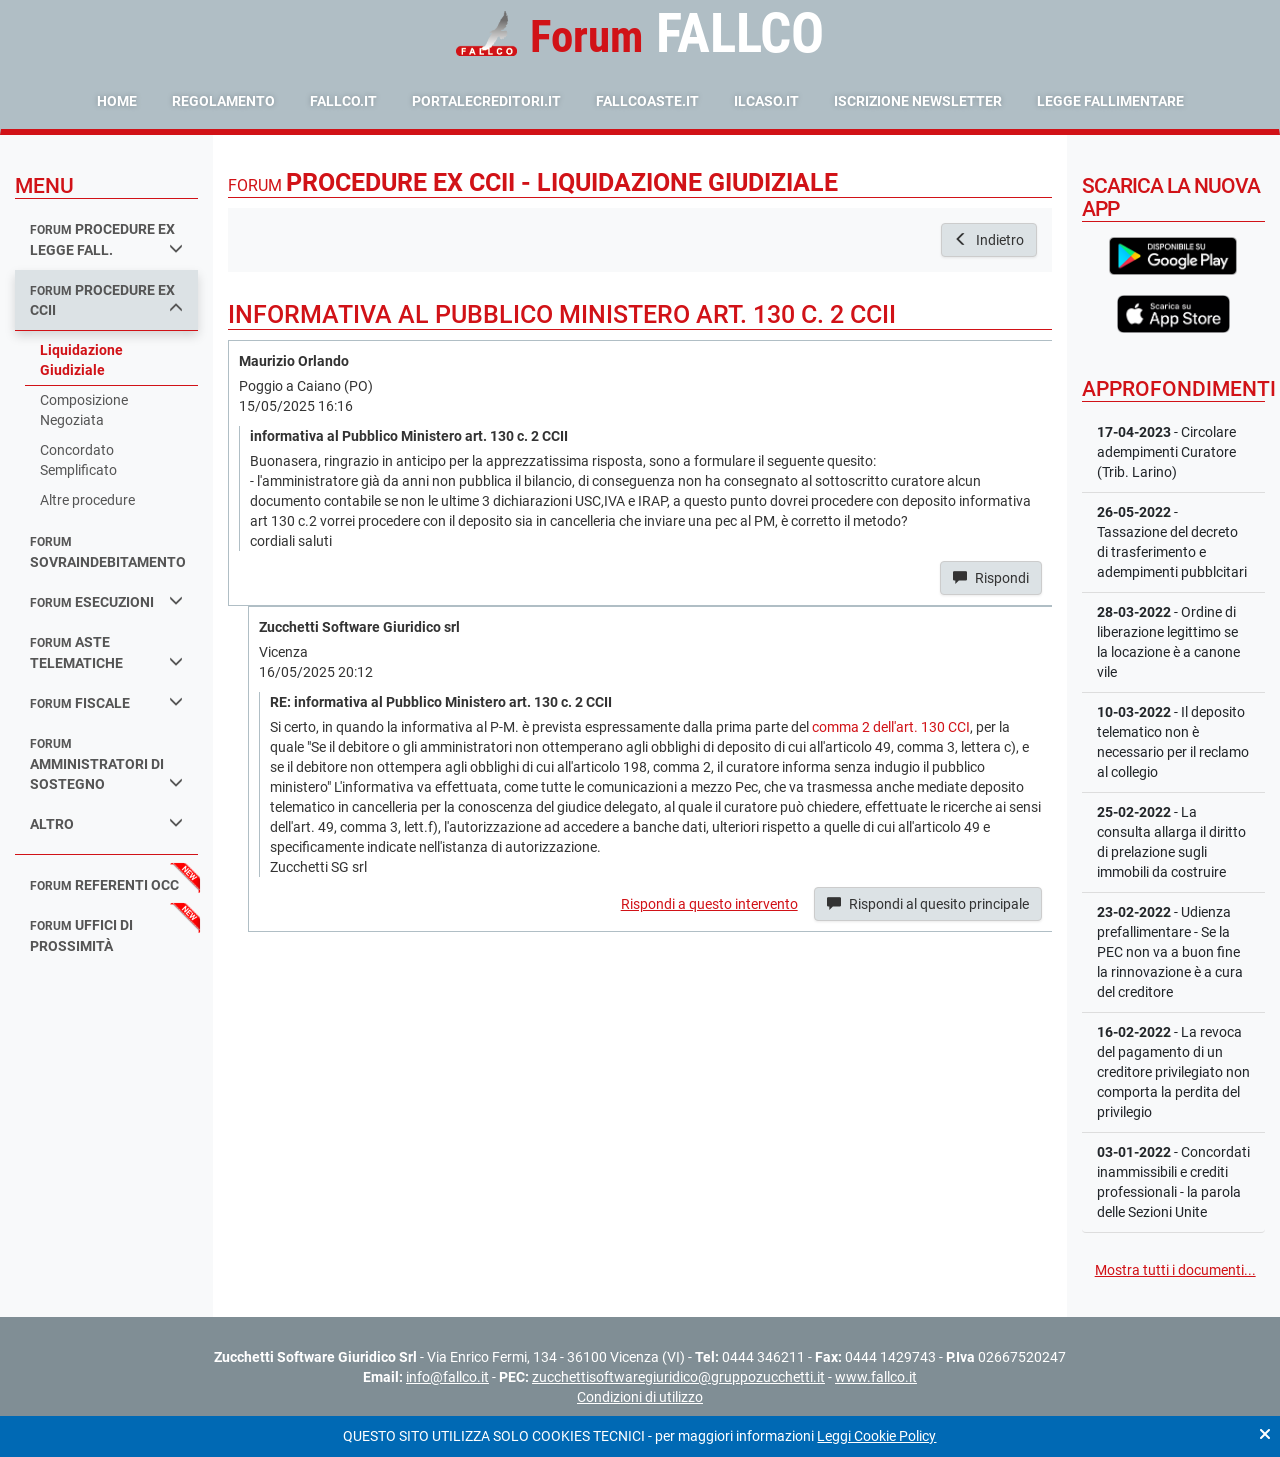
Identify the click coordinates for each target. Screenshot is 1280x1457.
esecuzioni (106, 601)
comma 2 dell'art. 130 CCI (891, 727)
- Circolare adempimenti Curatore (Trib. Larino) (1166, 452)
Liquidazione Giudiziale (81, 360)
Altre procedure (87, 500)
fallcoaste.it (647, 101)
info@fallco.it (447, 1377)
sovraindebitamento (108, 552)
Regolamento (223, 101)
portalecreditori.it (486, 101)
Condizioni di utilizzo (640, 1397)
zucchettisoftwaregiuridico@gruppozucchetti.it (678, 1377)
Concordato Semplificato (78, 460)
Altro (106, 823)
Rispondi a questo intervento (709, 904)
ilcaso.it (766, 101)
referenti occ (104, 885)
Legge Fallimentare (1110, 101)
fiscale (106, 702)
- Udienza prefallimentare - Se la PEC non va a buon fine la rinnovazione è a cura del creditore (1170, 952)
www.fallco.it (876, 1377)
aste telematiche (106, 652)
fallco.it (343, 101)
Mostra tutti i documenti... (1175, 1270)
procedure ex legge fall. (106, 239)
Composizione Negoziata (84, 410)
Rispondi (991, 578)
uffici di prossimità (81, 935)
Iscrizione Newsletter (918, 101)
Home (117, 101)
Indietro (989, 240)
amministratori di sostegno (106, 764)
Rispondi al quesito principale (928, 904)
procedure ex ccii (106, 300)
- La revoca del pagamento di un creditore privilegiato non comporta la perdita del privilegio (1173, 1072)
